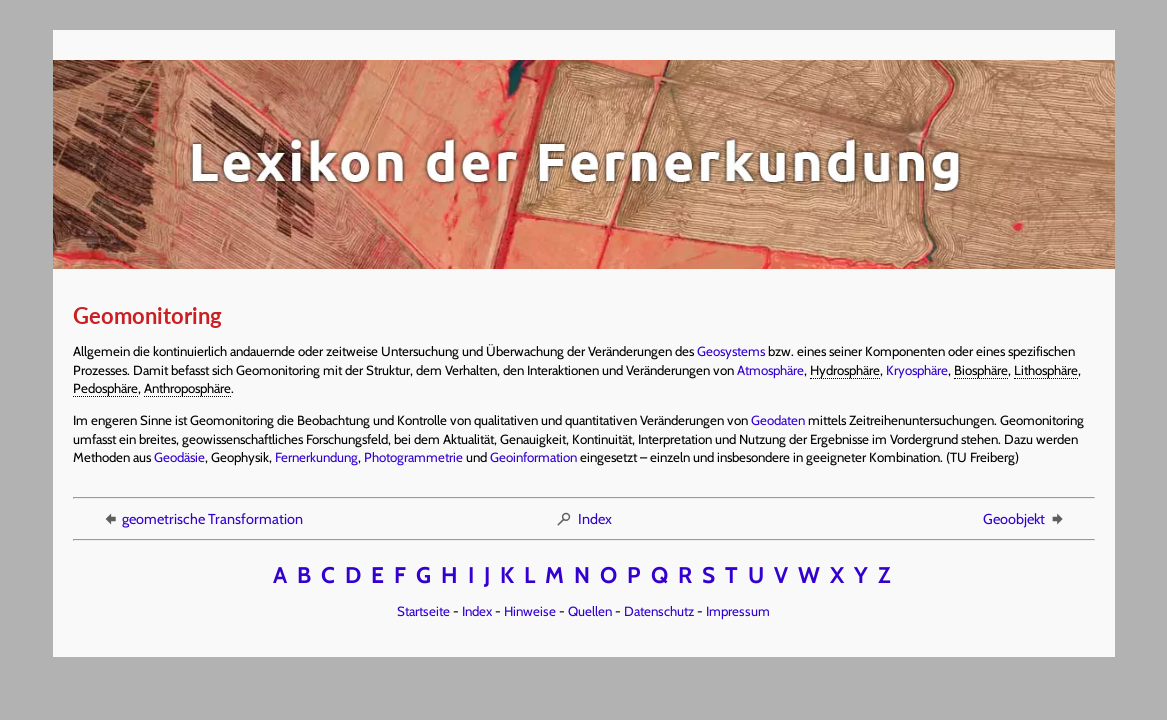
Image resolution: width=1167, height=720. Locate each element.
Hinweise (530, 611)
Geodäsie (179, 457)
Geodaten (778, 420)
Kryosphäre (917, 370)
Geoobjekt (1024, 519)
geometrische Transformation (202, 519)
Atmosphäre (770, 370)
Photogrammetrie (413, 457)
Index (583, 519)
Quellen (590, 611)
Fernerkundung (316, 457)
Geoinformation (533, 457)
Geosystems (731, 351)
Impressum (738, 611)
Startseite (423, 611)
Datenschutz (659, 611)
